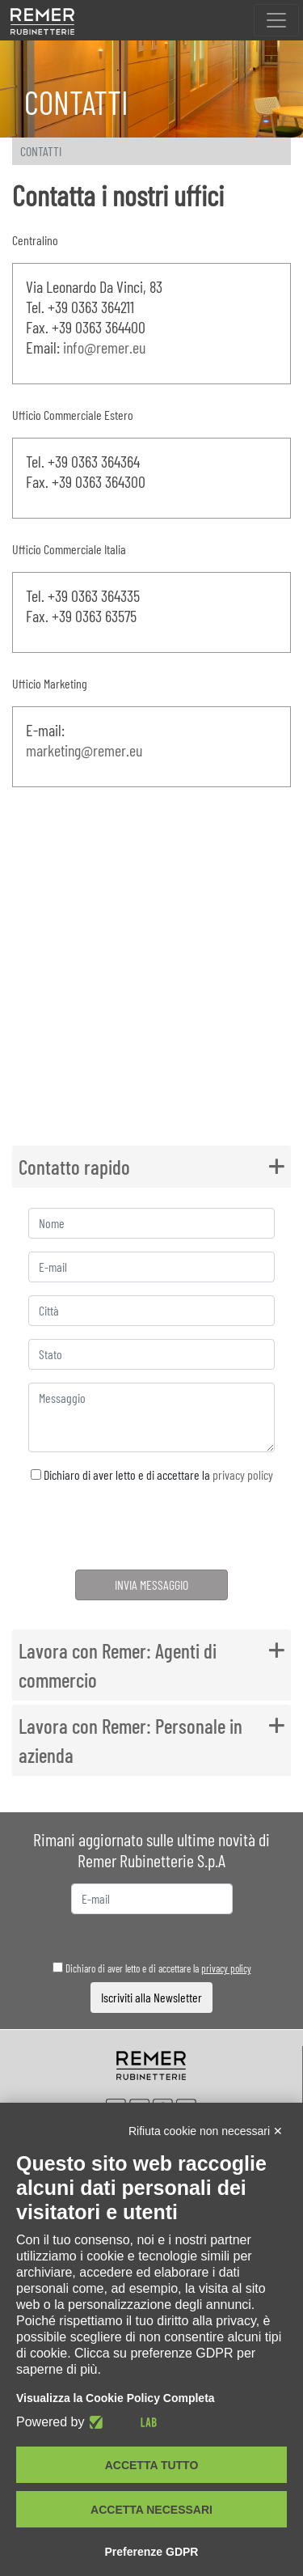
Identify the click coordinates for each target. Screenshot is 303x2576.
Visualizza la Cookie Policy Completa (115, 2398)
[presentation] (151, 1529)
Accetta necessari (151, 2509)
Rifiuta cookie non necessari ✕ (205, 2131)
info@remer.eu (104, 347)
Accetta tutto (152, 2465)
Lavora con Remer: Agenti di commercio (118, 1665)
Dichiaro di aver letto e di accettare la (152, 1474)
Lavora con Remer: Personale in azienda (130, 1740)
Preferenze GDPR (152, 2551)
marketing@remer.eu (84, 750)
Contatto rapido (74, 1167)
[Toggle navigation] (276, 20)
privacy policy (243, 1474)
